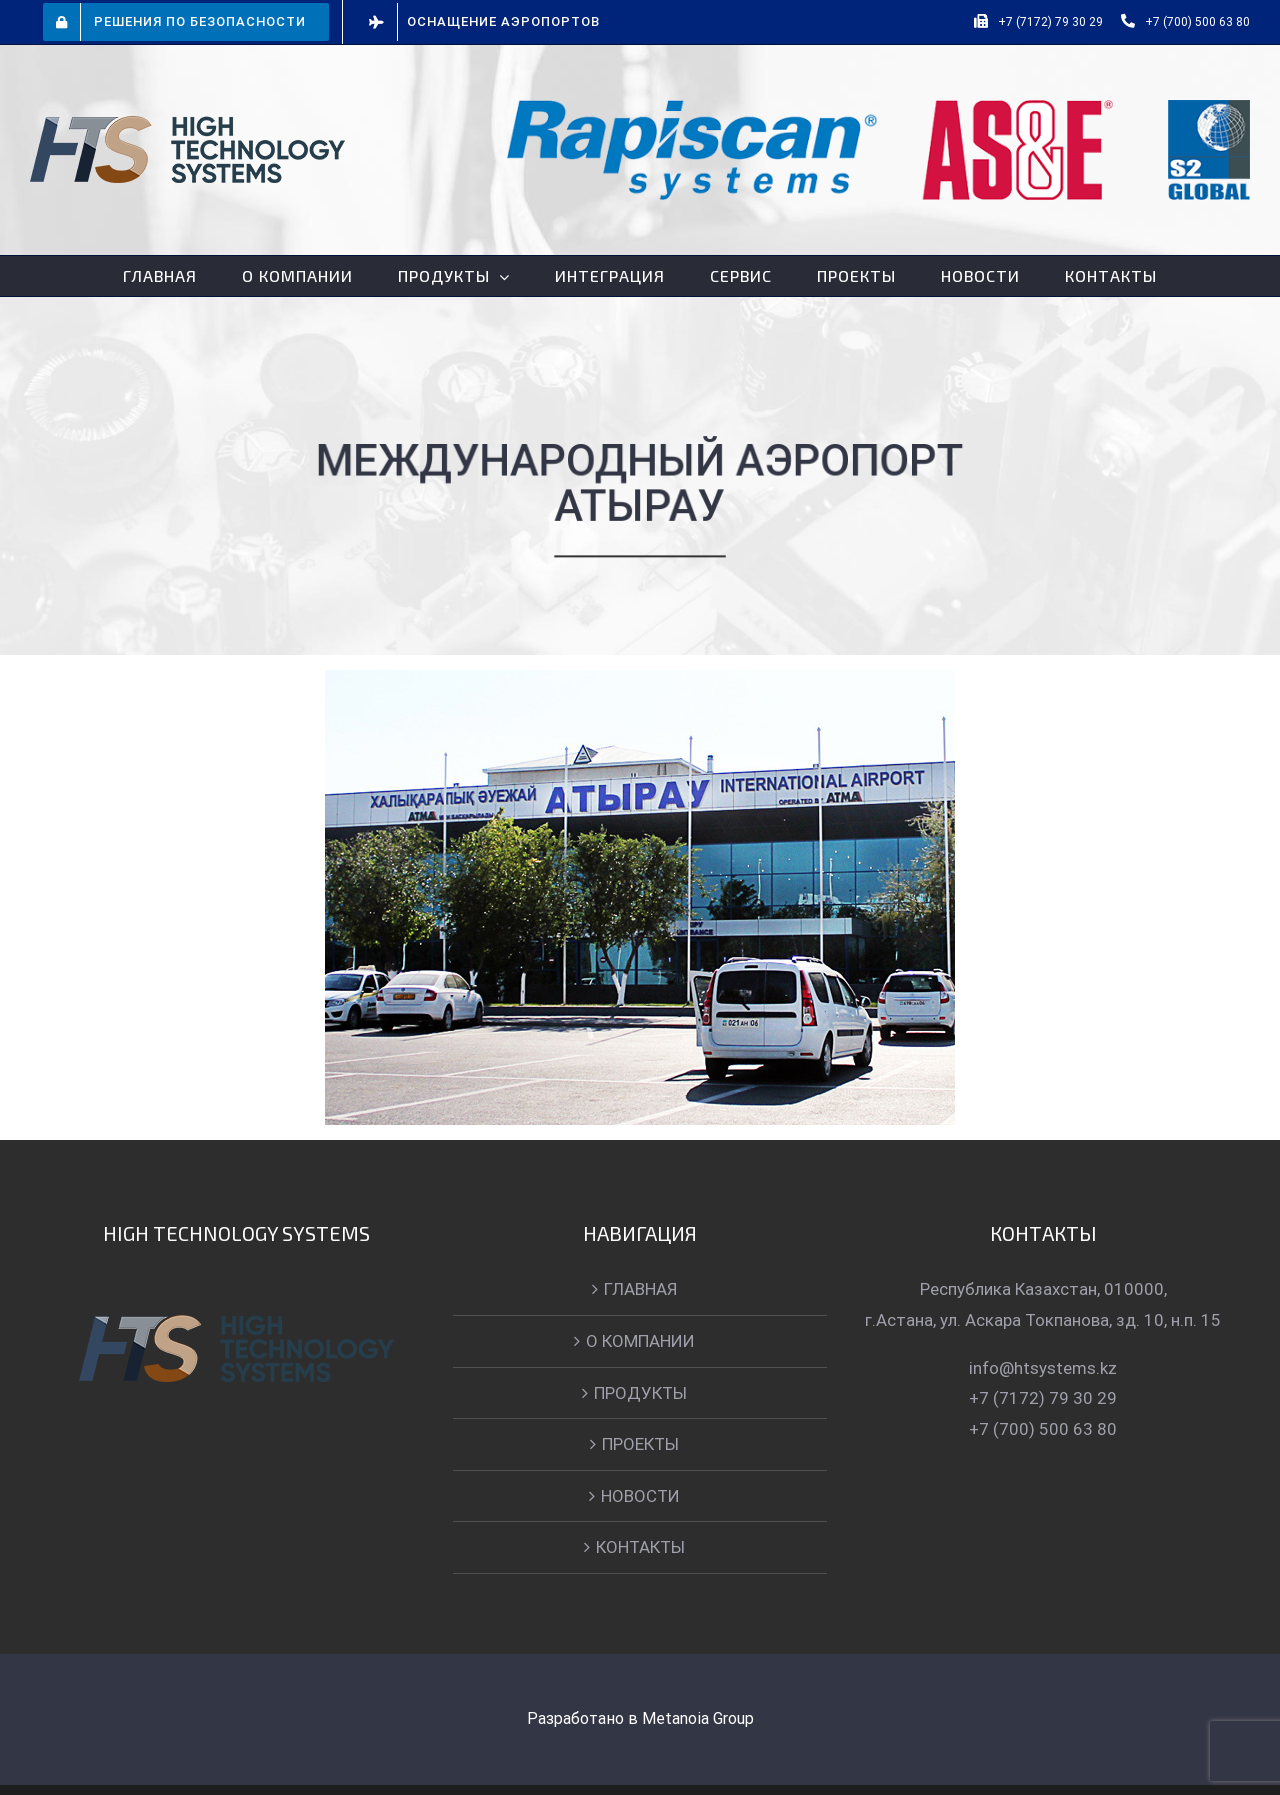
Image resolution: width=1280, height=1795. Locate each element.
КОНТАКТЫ (636, 1547)
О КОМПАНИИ (636, 1341)
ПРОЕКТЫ (636, 1444)
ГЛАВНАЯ (636, 1289)
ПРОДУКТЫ (636, 1393)
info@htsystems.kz (1039, 1368)
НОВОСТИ (636, 1496)
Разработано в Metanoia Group (635, 1718)
